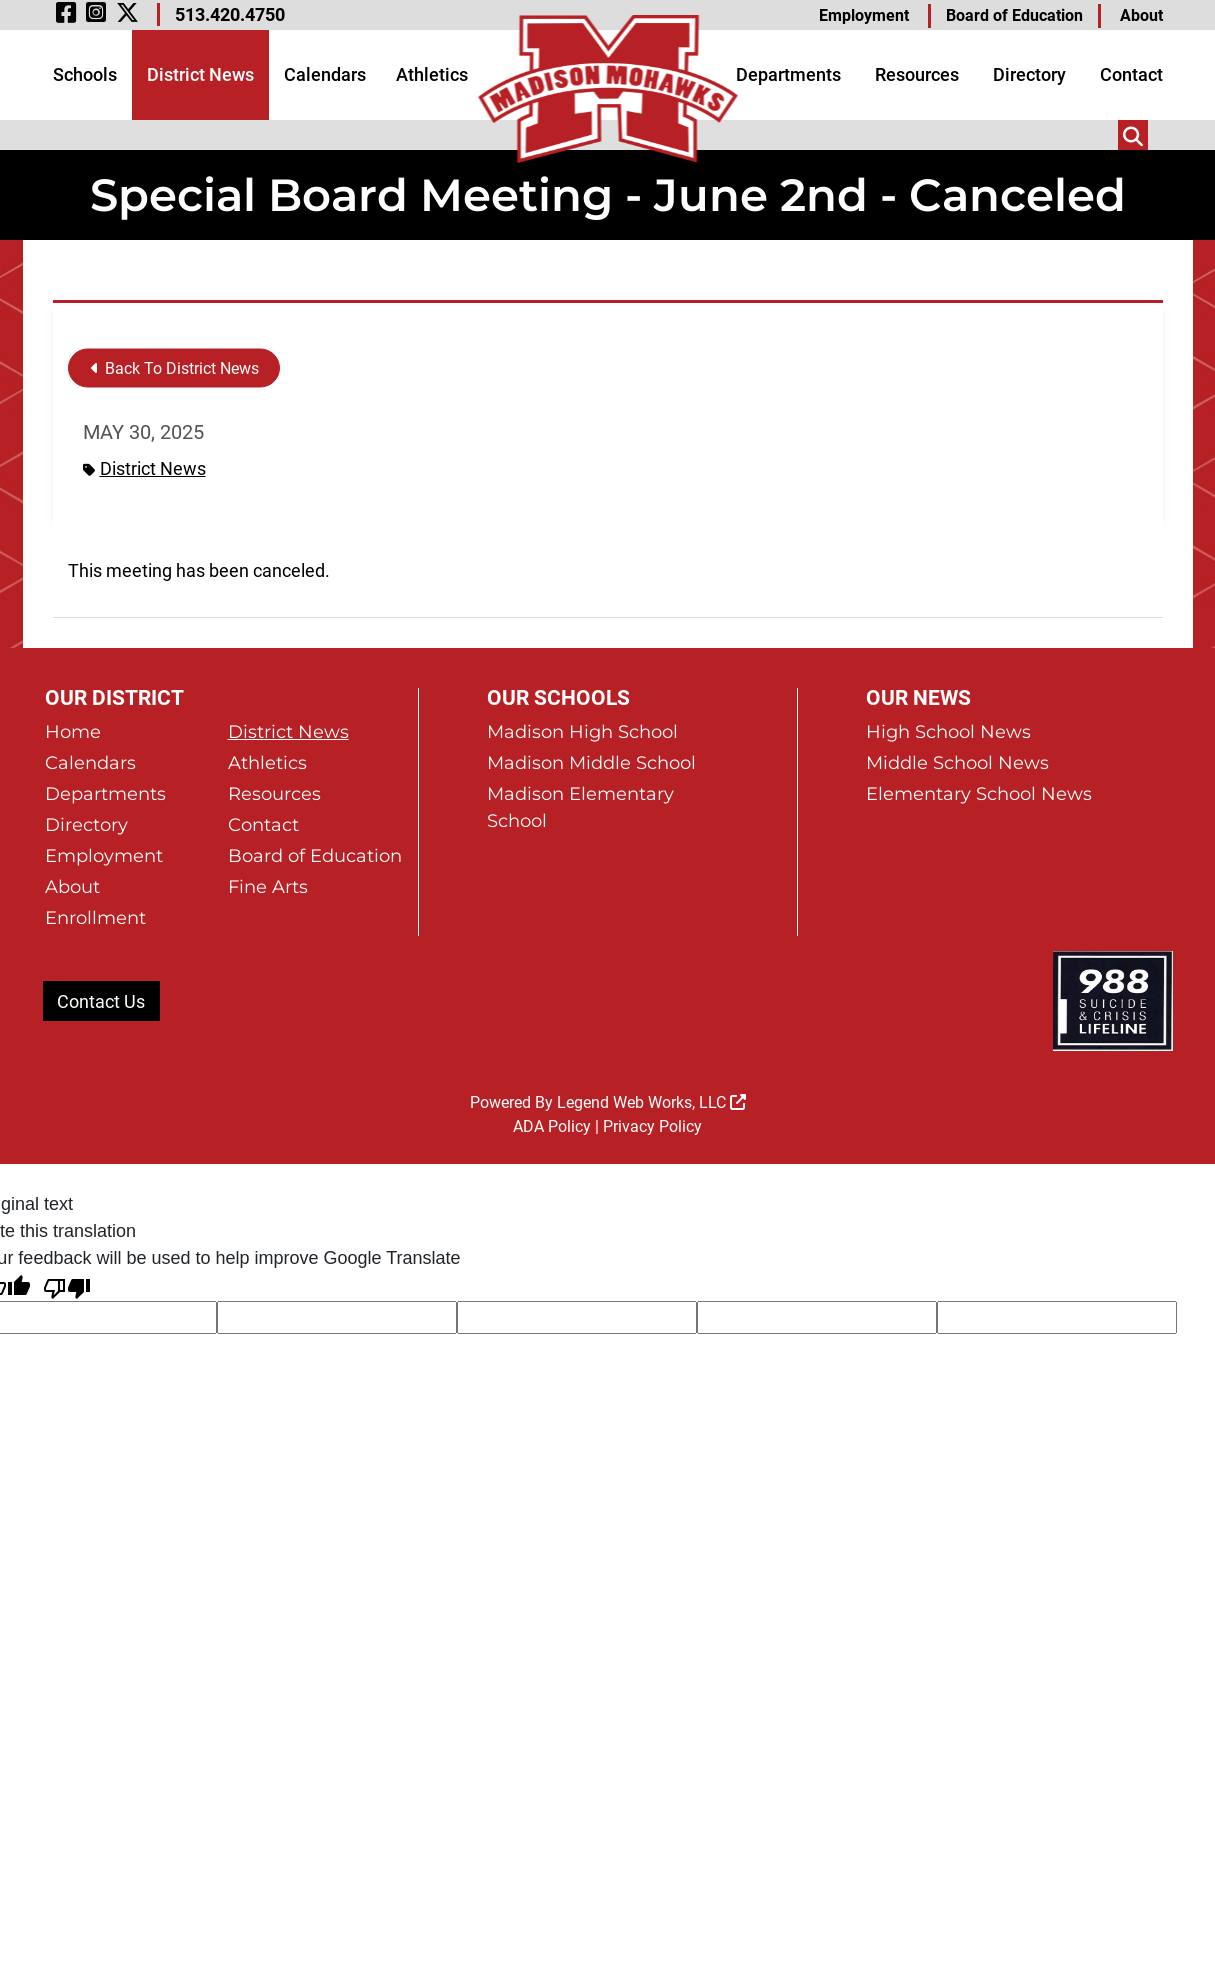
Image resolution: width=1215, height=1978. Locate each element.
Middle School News (957, 763)
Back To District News (175, 368)
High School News (948, 732)
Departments (788, 74)
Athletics (432, 74)
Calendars (325, 74)
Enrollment (95, 918)
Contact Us (101, 1001)
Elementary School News (979, 794)
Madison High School (582, 732)
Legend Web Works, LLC (651, 1102)
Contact (1131, 74)
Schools (85, 74)
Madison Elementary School (580, 807)
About (1141, 15)
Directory (1029, 74)
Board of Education (1014, 15)
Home (73, 732)
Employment (864, 15)
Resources (917, 74)
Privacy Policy (652, 1126)
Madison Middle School (591, 763)
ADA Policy (552, 1126)
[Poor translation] (67, 1286)
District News (200, 74)
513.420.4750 (230, 14)
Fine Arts (268, 887)
